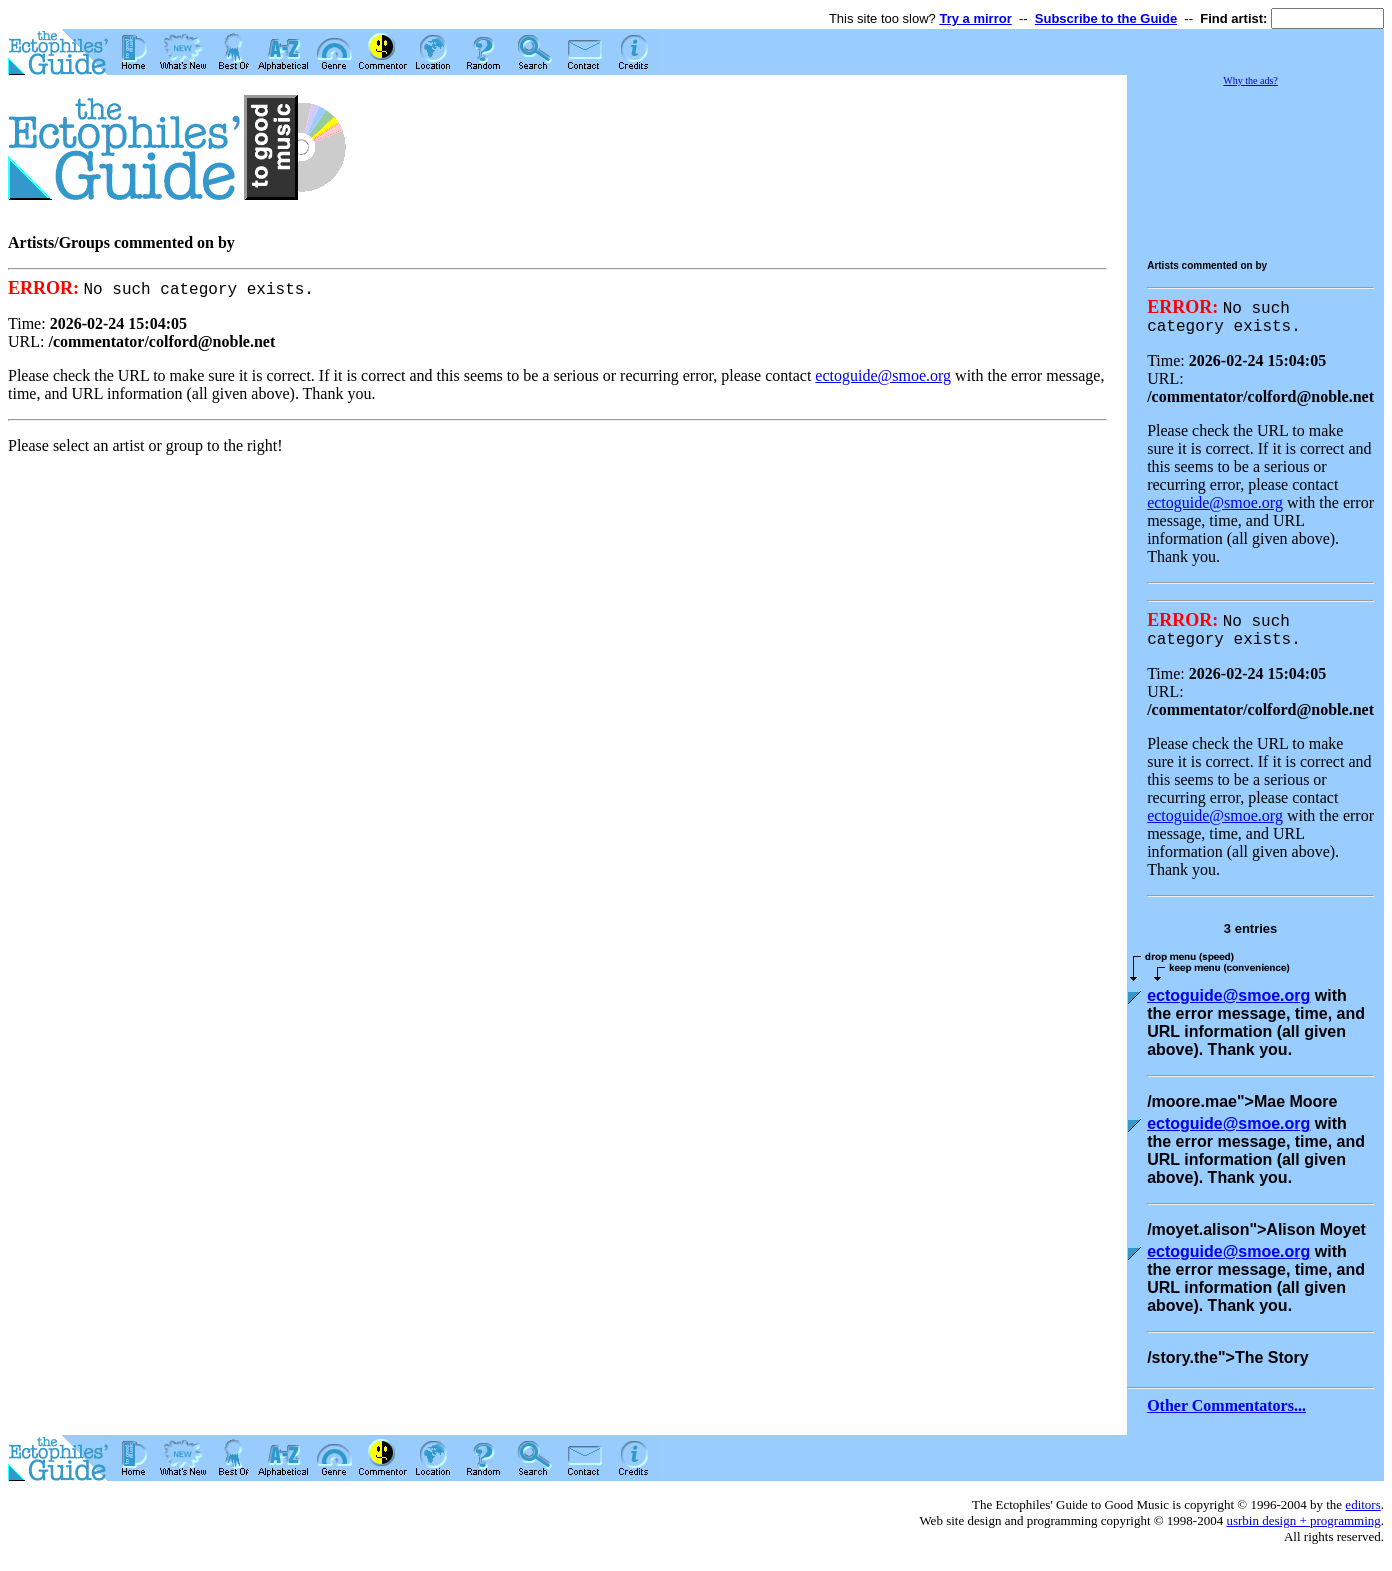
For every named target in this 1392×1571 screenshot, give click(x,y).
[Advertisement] (1284, 164)
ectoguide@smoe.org (883, 376)
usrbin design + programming (1303, 1530)
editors (1362, 1514)
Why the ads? (1250, 80)
